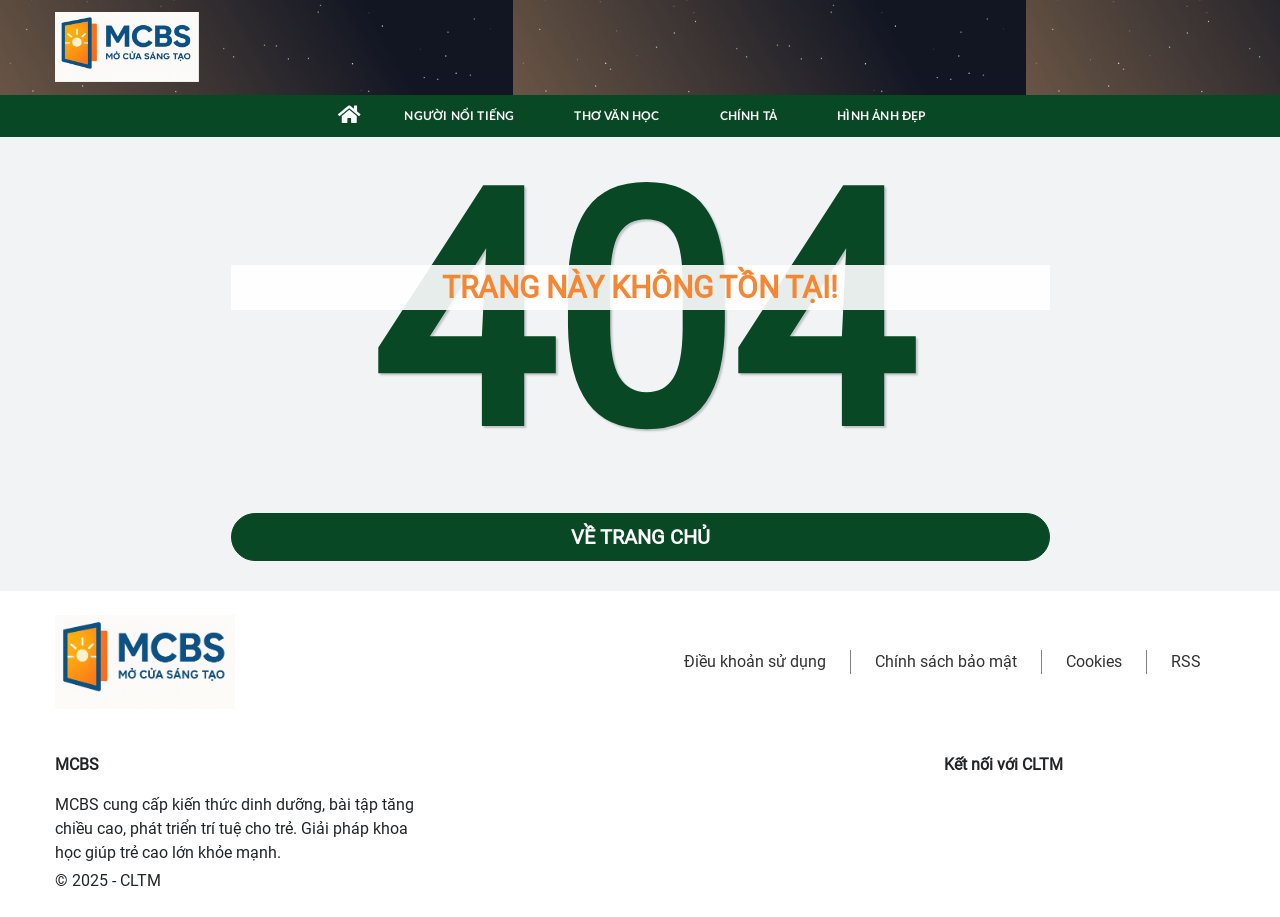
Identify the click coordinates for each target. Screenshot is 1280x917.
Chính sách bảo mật (946, 661)
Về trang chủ (640, 537)
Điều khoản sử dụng (755, 661)
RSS (1186, 661)
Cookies (1094, 661)
